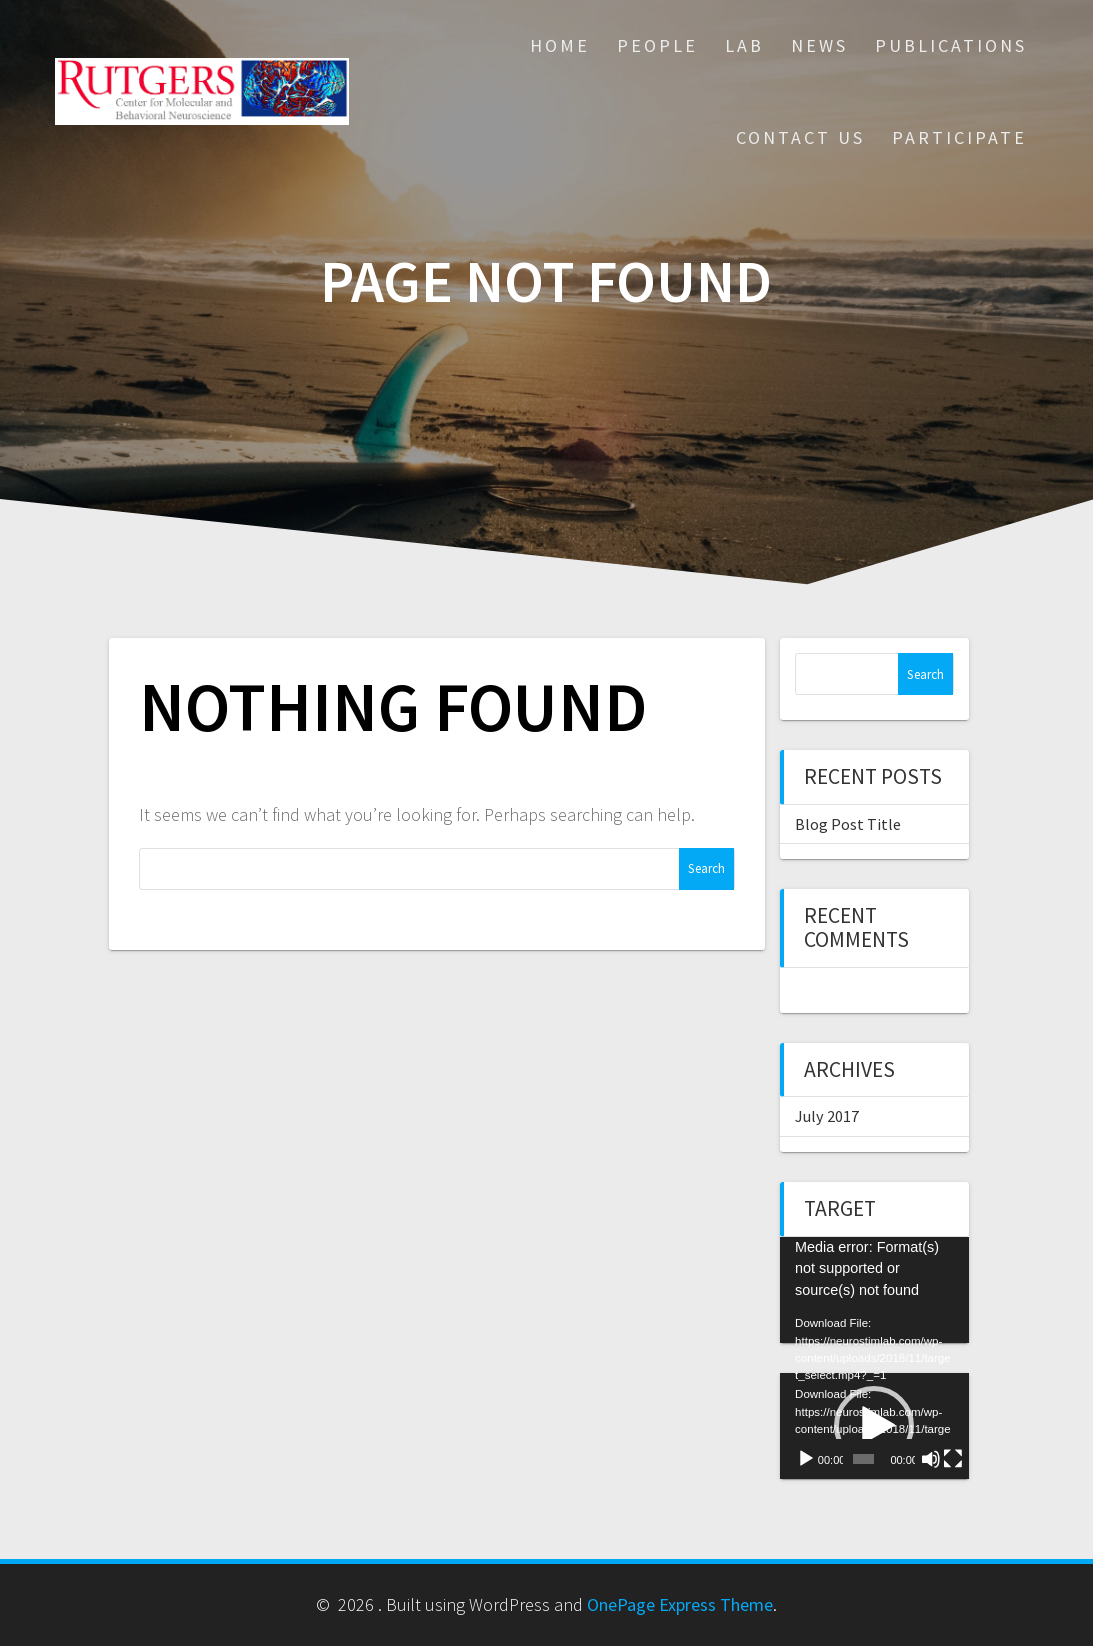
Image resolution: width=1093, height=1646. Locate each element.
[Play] (806, 1459)
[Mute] (931, 1459)
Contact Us (800, 137)
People (657, 45)
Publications (951, 45)
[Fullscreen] (953, 1459)
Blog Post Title (848, 824)
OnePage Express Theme (680, 1604)
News (819, 45)
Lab (744, 45)
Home (560, 45)
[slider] (864, 1459)
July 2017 (827, 1116)
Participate (959, 137)
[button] (874, 1426)
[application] (874, 1290)
